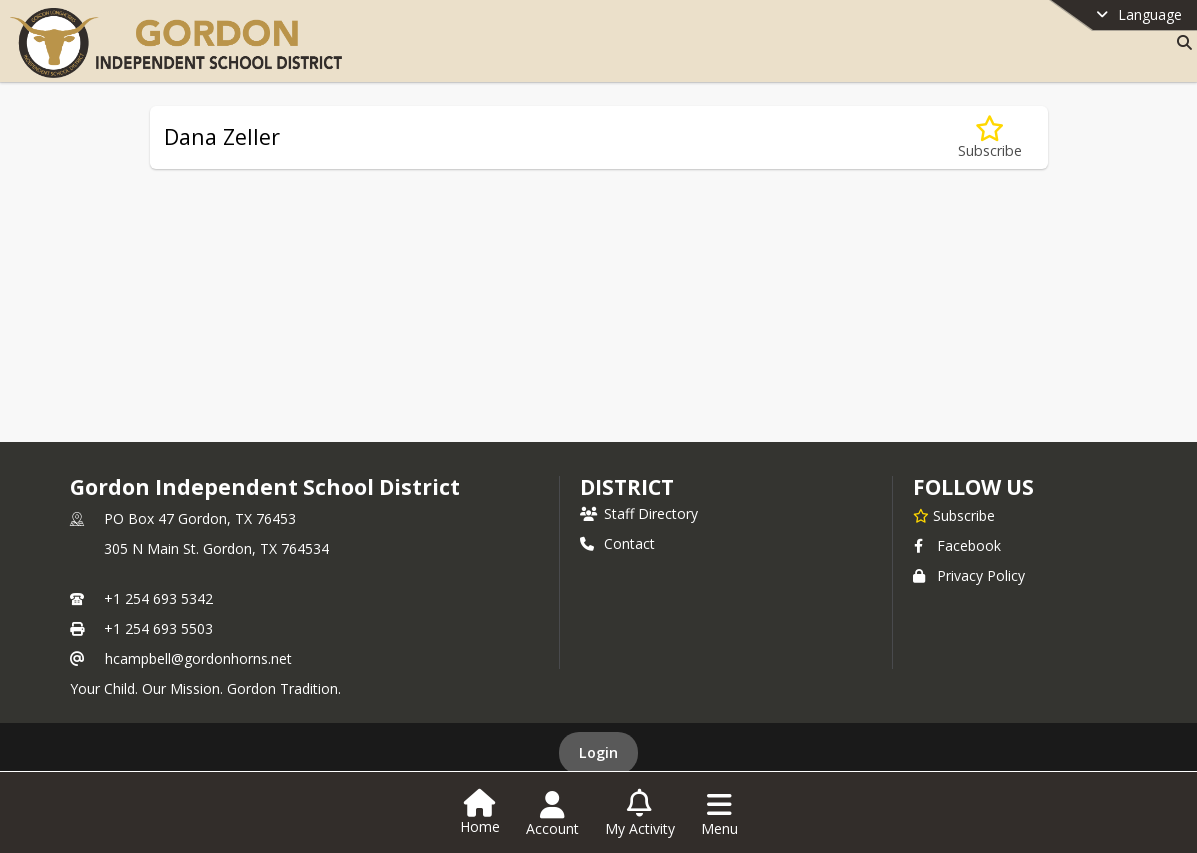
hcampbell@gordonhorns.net (198, 658)
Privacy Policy (969, 575)
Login (598, 752)
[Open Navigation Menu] (719, 814)
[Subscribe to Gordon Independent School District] (954, 515)
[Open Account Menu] (552, 814)
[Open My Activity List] (640, 814)
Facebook (957, 545)
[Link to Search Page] (1180, 42)
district (627, 487)
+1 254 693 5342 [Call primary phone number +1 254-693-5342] (158, 598)
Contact (617, 543)
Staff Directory (639, 513)
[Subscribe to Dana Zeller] (990, 137)
